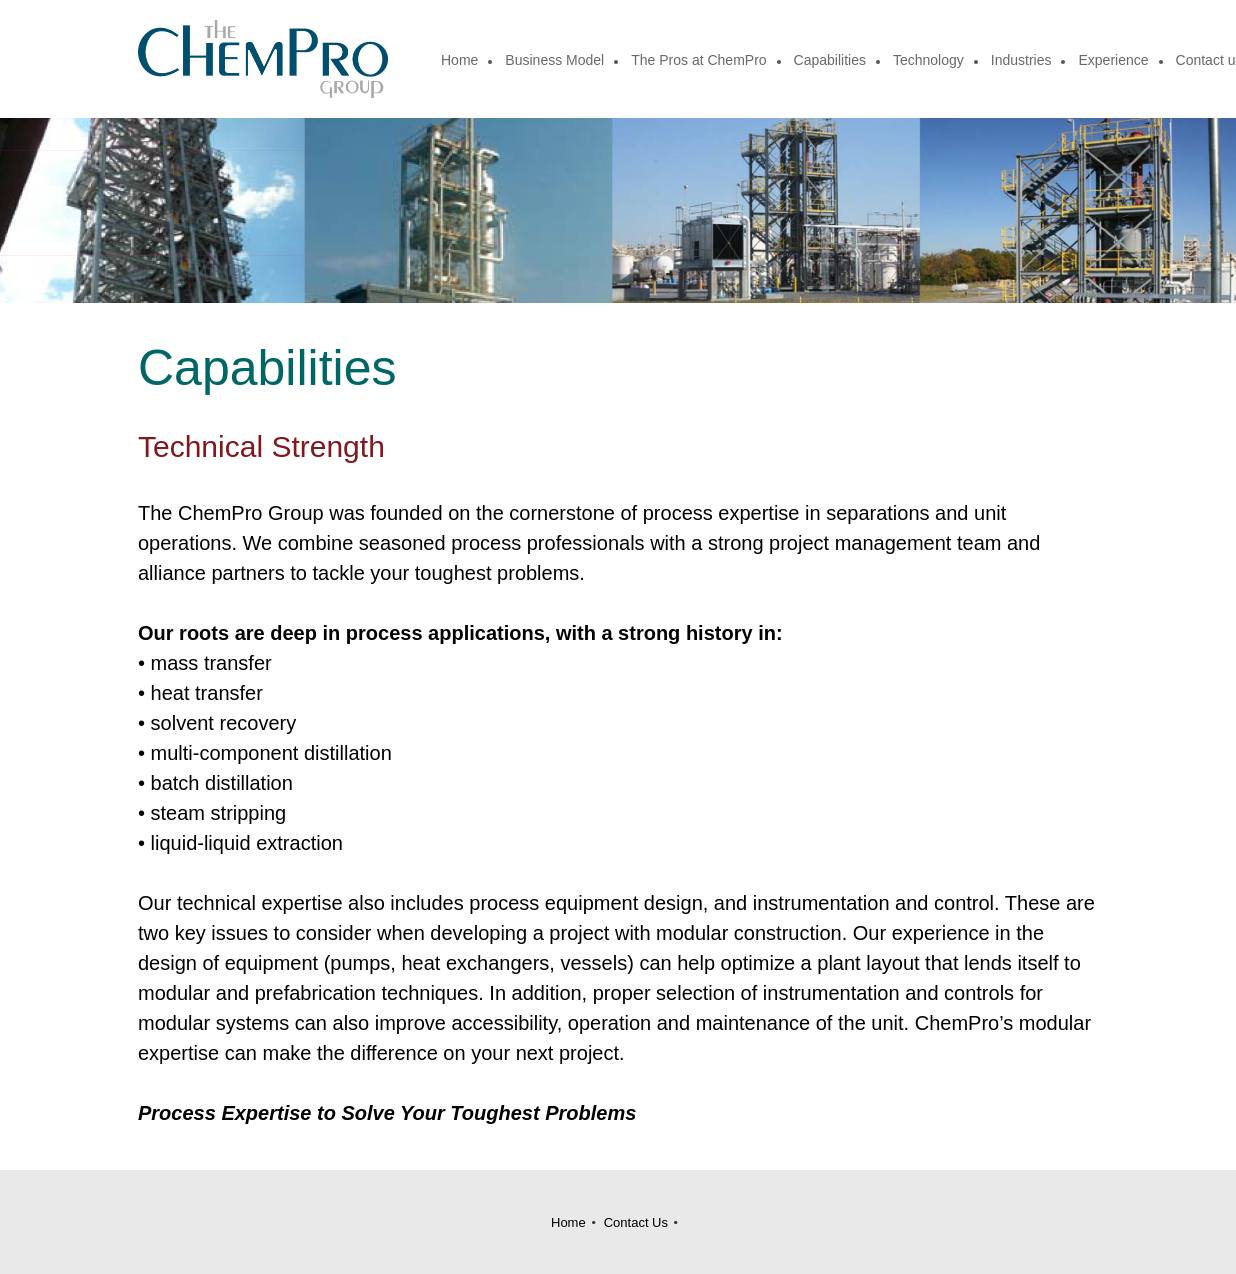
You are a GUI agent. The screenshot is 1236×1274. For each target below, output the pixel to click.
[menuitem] (460, 62)
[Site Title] (263, 59)
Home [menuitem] (568, 1222)
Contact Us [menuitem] (636, 1222)
